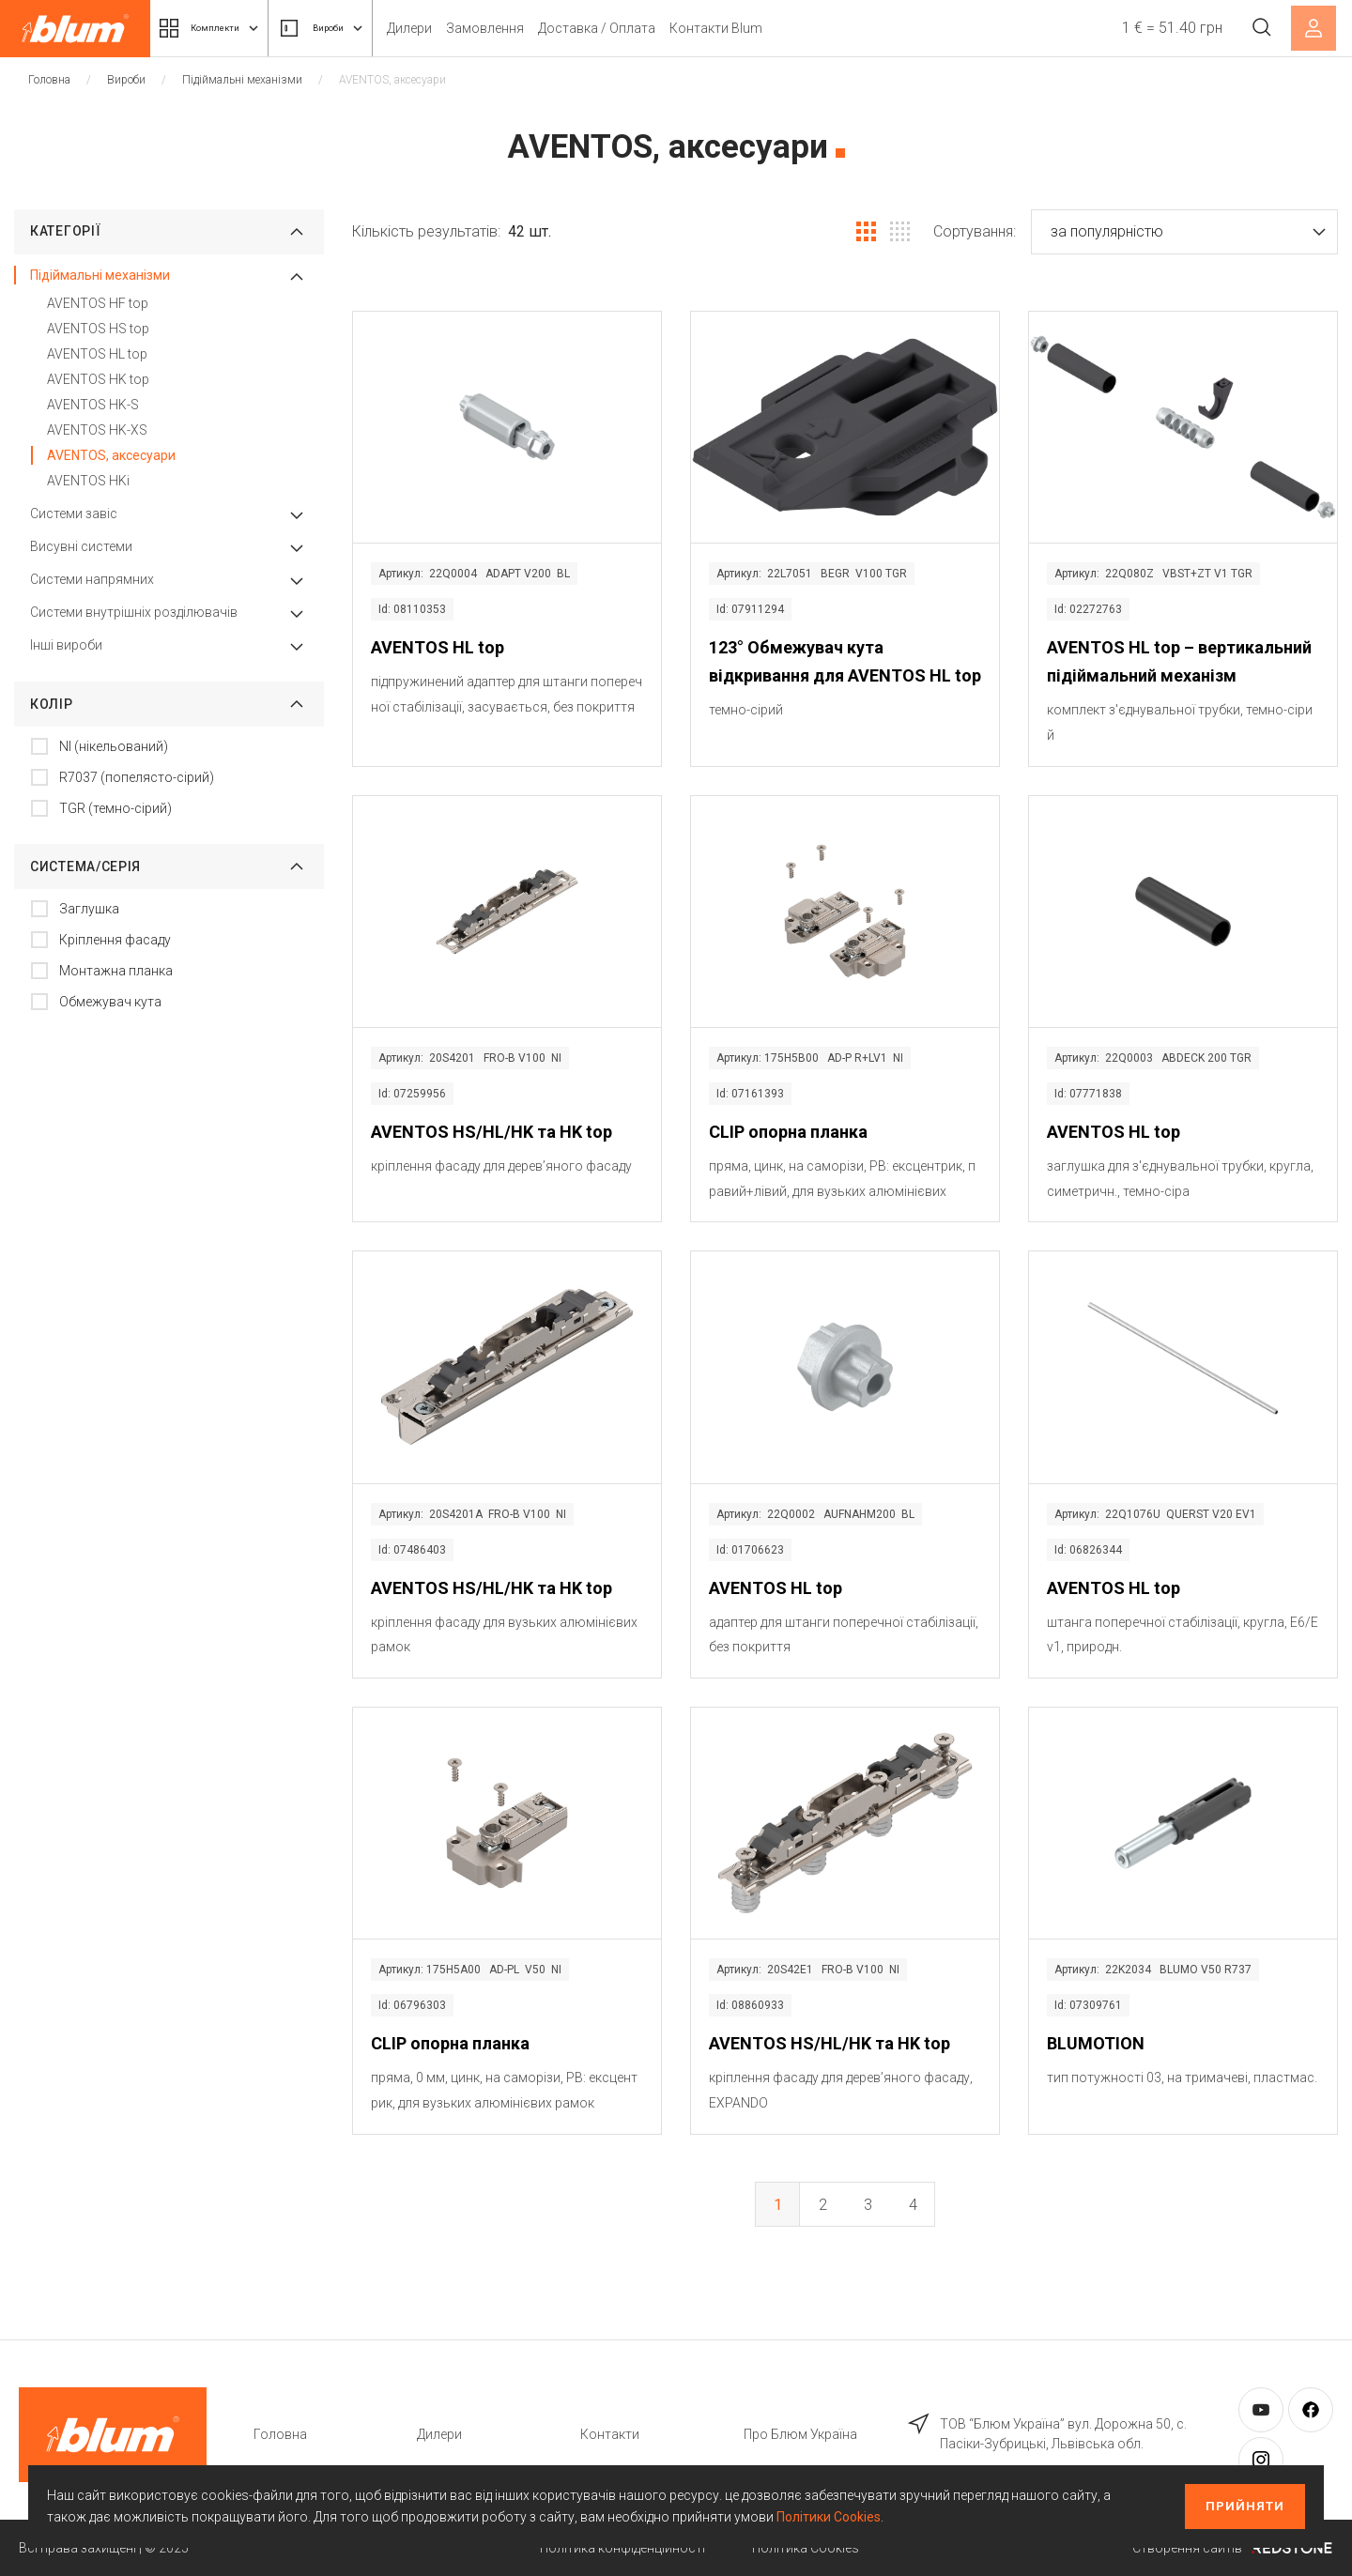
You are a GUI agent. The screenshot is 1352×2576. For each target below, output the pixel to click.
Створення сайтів (1232, 2547)
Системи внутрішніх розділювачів (134, 612)
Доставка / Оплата (650, 28)
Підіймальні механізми (242, 79)
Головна (49, 79)
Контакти (609, 2434)
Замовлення (538, 28)
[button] (1184, 231)
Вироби (361, 28)
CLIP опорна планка (788, 1132)
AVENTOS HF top (97, 303)
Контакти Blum (769, 28)
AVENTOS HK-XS (97, 429)
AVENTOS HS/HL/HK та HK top (491, 1132)
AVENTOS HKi (88, 480)
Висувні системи (81, 546)
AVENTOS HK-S (93, 404)
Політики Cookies (828, 2516)
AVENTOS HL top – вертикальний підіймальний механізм (1179, 661)
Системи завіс (73, 513)
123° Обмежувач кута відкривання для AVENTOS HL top (845, 661)
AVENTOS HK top (98, 379)
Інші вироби (66, 644)
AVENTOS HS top (98, 328)
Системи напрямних (92, 579)
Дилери (462, 28)
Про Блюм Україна (800, 2434)
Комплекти (223, 28)
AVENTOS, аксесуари (111, 455)
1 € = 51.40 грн (1162, 28)
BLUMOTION (1096, 2043)
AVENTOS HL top (97, 353)
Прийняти (1245, 2506)
